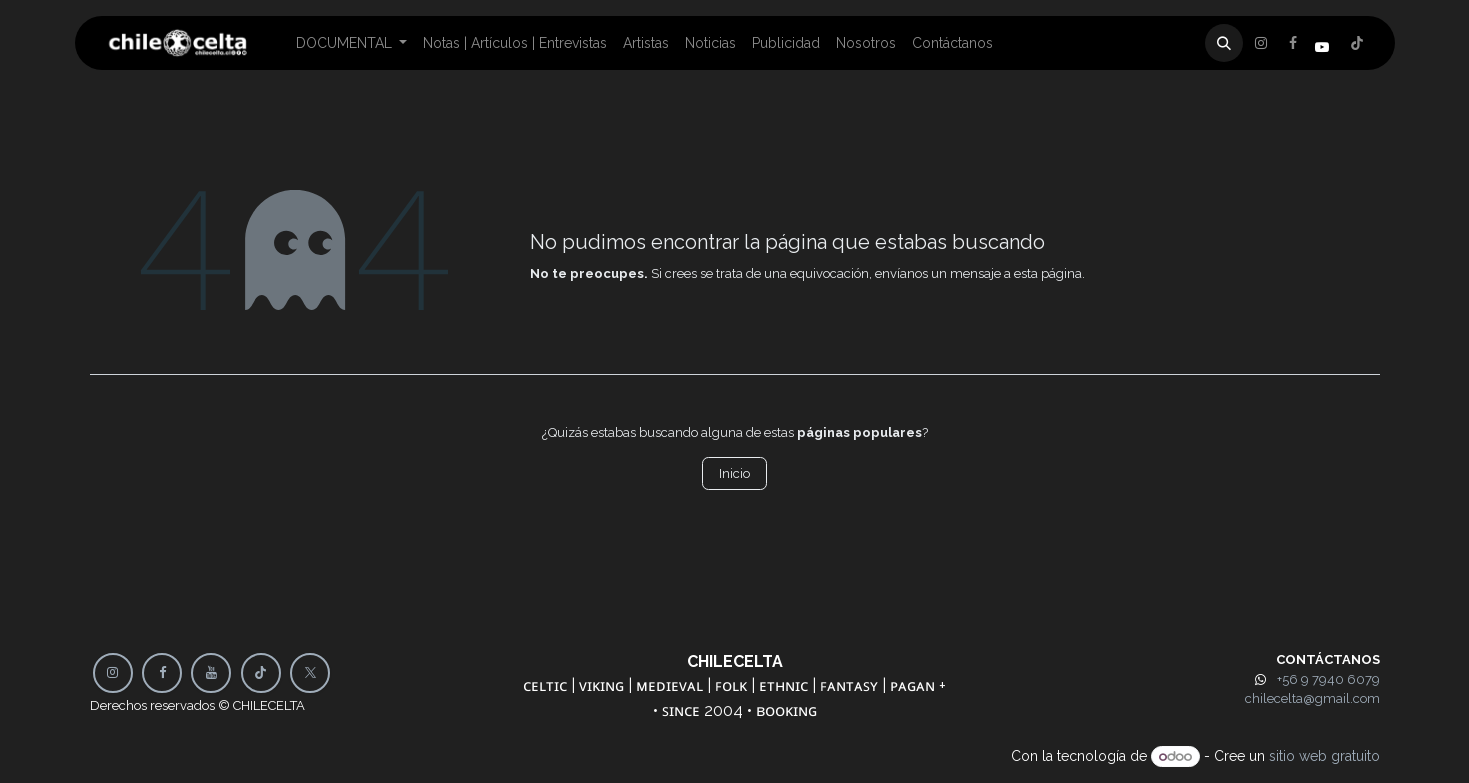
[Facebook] (1261, 43)
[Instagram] (1357, 43)
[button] (1224, 43)
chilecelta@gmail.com (1312, 698)
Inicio (734, 473)
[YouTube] (211, 673)
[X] (1293, 43)
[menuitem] (352, 43)
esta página (1048, 273)
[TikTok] (261, 673)
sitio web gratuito (1324, 756)
